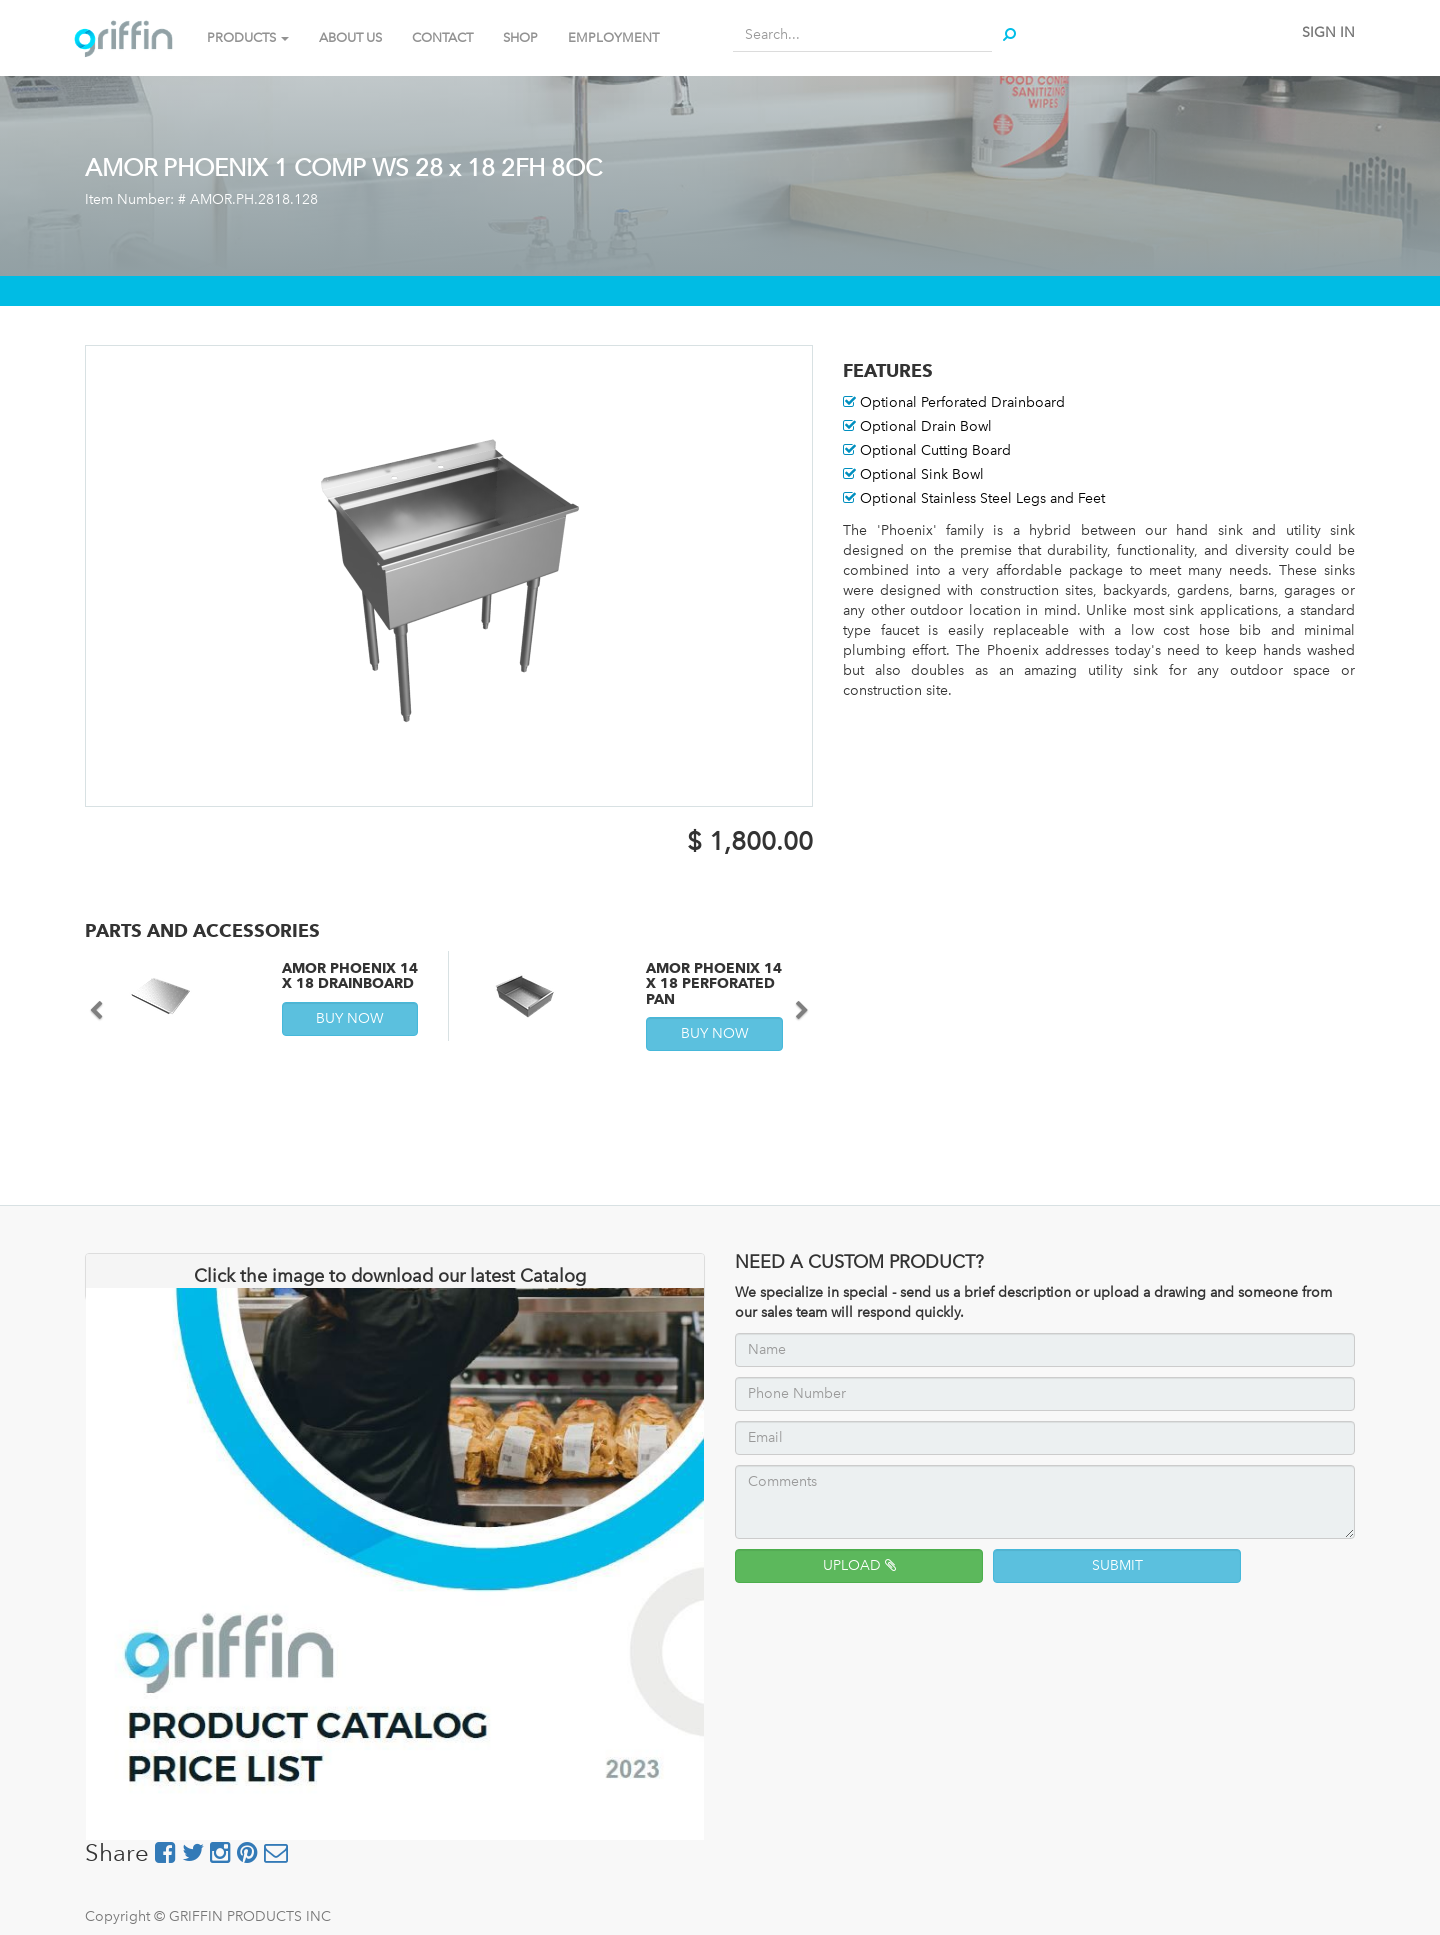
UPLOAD (859, 1565)
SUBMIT (1117, 1565)
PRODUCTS (248, 37)
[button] (103, 1001)
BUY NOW (350, 1018)
